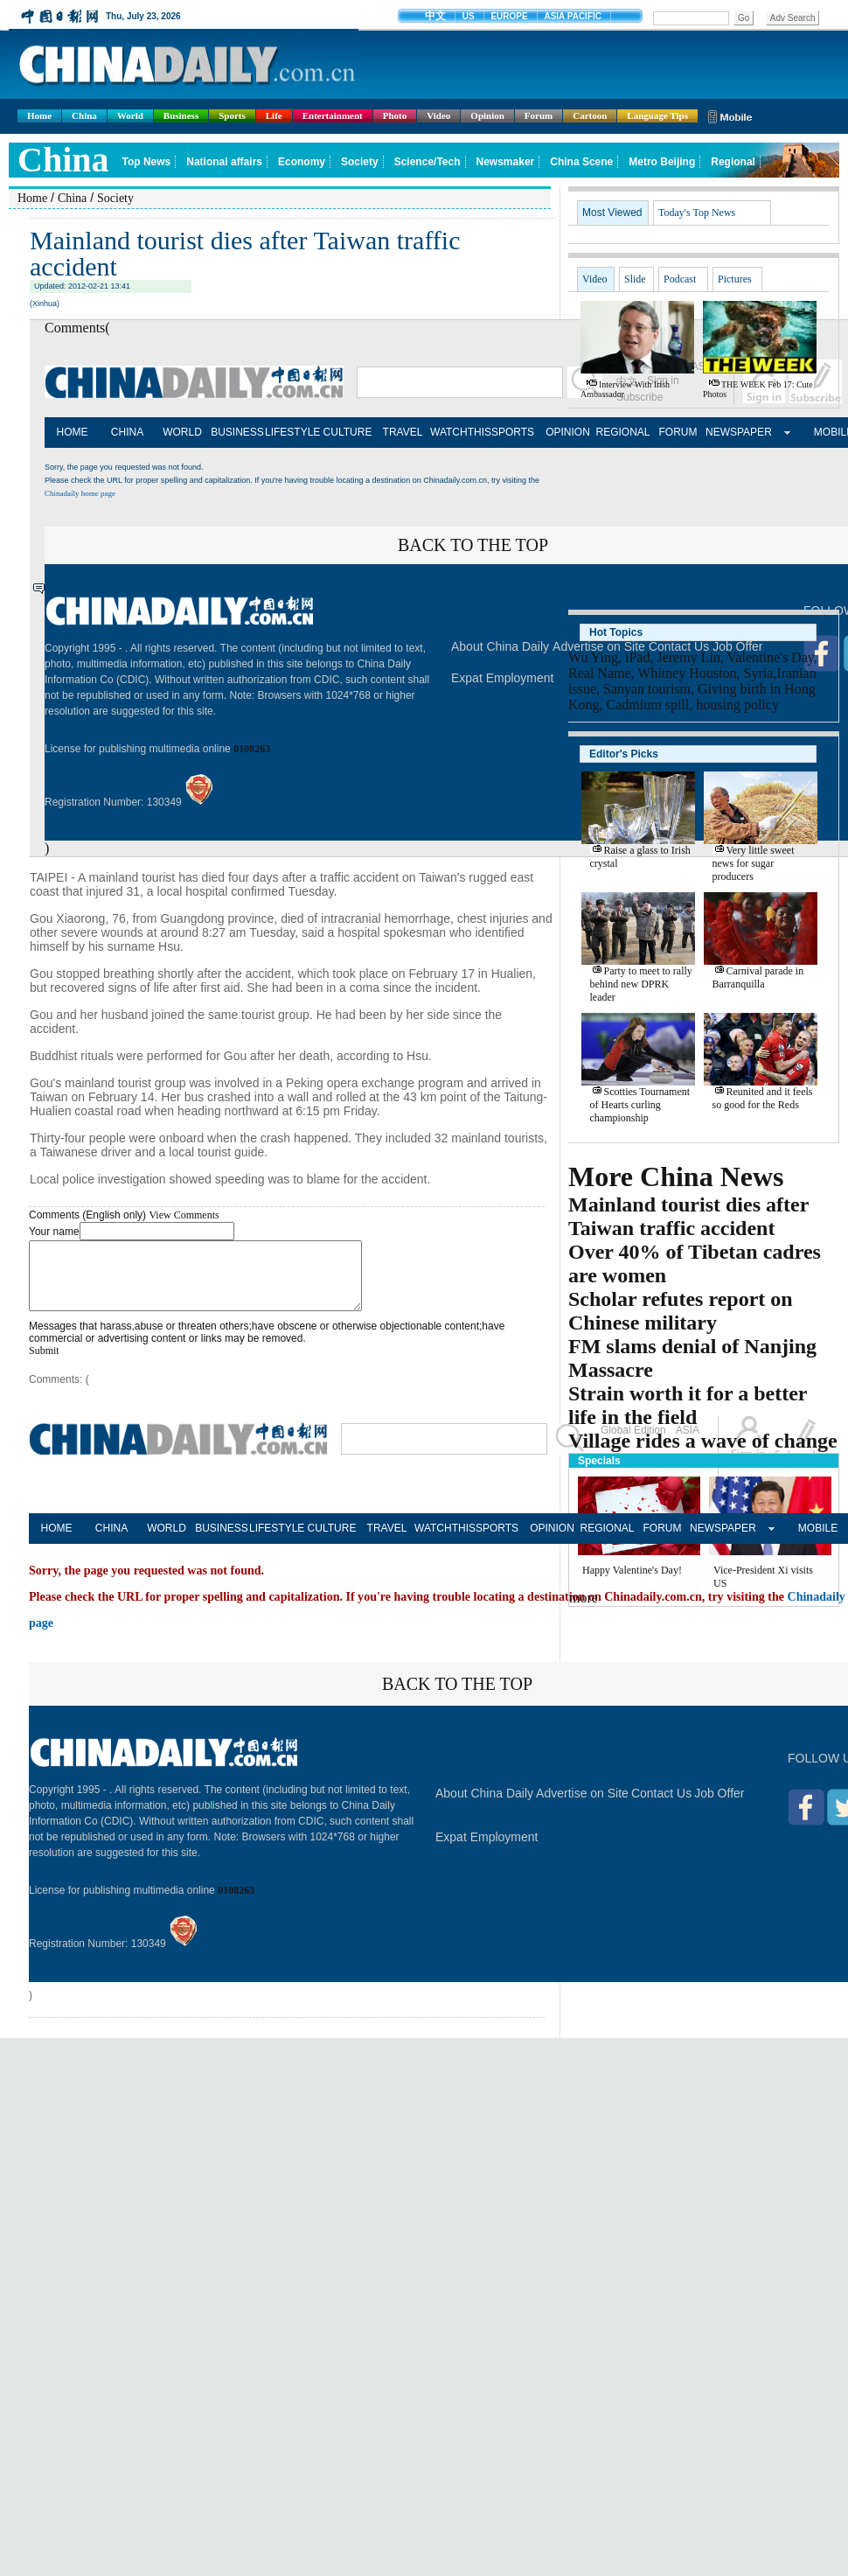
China (84, 115)
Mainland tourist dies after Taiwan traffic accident (688, 1216)
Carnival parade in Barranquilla (758, 977)
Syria (759, 673)
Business (180, 115)
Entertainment (332, 115)
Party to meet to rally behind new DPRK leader (641, 984)
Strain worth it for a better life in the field (687, 1405)
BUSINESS (237, 432)
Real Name (599, 673)
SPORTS (512, 432)
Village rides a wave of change (703, 1440)
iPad (637, 657)
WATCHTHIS (457, 432)
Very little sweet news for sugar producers (753, 863)
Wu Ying (593, 657)
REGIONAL (622, 432)
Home (39, 115)
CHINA (127, 432)
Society (115, 198)
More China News (676, 1176)
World (130, 115)
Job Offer (719, 1806)
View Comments (184, 1215)
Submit (44, 1364)
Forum (539, 115)
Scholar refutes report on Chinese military (680, 1311)
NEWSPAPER (733, 432)
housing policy (737, 704)
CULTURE (347, 432)
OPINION (568, 432)
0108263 (251, 749)
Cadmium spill (648, 704)
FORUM (678, 432)
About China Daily (500, 646)
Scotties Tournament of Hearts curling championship (640, 1105)
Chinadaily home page (80, 493)
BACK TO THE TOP (473, 545)
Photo (395, 115)
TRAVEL (403, 432)
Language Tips (657, 115)
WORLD (182, 432)
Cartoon (590, 115)
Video (438, 115)
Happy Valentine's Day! (632, 1570)
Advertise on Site (582, 1806)
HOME (72, 432)
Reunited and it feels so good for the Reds (762, 1098)
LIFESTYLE (292, 432)
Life (274, 115)
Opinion (487, 115)
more (583, 1597)
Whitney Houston (686, 673)
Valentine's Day (770, 657)
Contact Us (661, 1806)
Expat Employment (502, 678)
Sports (232, 115)
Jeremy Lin (688, 657)
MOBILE (818, 1541)
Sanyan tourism (647, 688)
